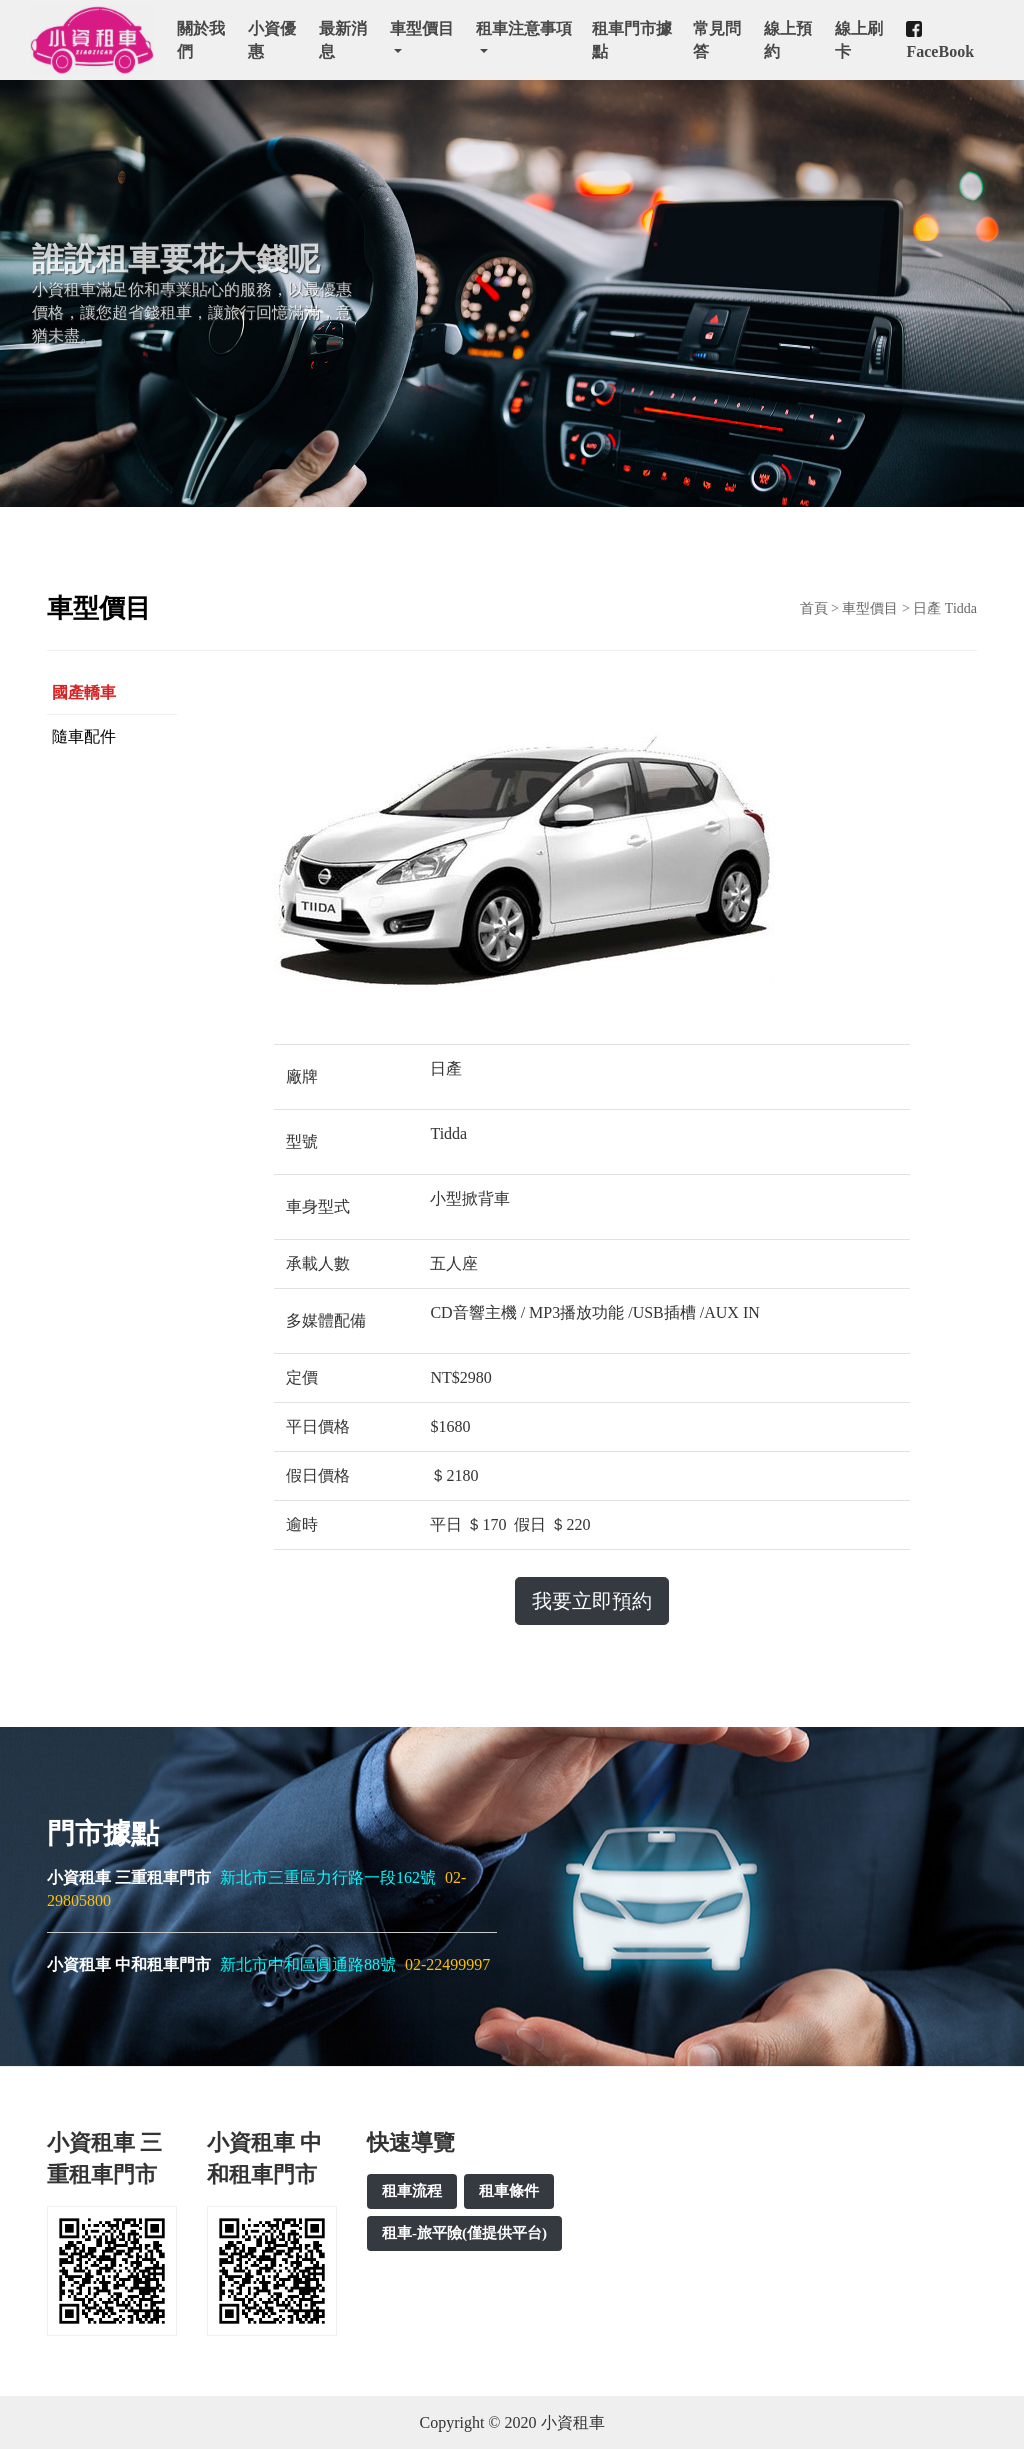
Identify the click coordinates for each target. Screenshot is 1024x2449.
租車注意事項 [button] (524, 28)
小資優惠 (272, 40)
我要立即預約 (592, 1601)
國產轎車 (84, 692)
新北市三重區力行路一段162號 (330, 1877)
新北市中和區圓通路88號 (310, 1964)
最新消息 (343, 40)
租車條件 (509, 2191)
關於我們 (201, 40)
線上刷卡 (859, 40)
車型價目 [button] (422, 28)
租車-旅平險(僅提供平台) (464, 2233)
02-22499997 (447, 1964)
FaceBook (940, 40)
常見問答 (717, 40)
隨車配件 (84, 736)
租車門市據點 (632, 40)
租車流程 (412, 2191)
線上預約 (788, 40)
